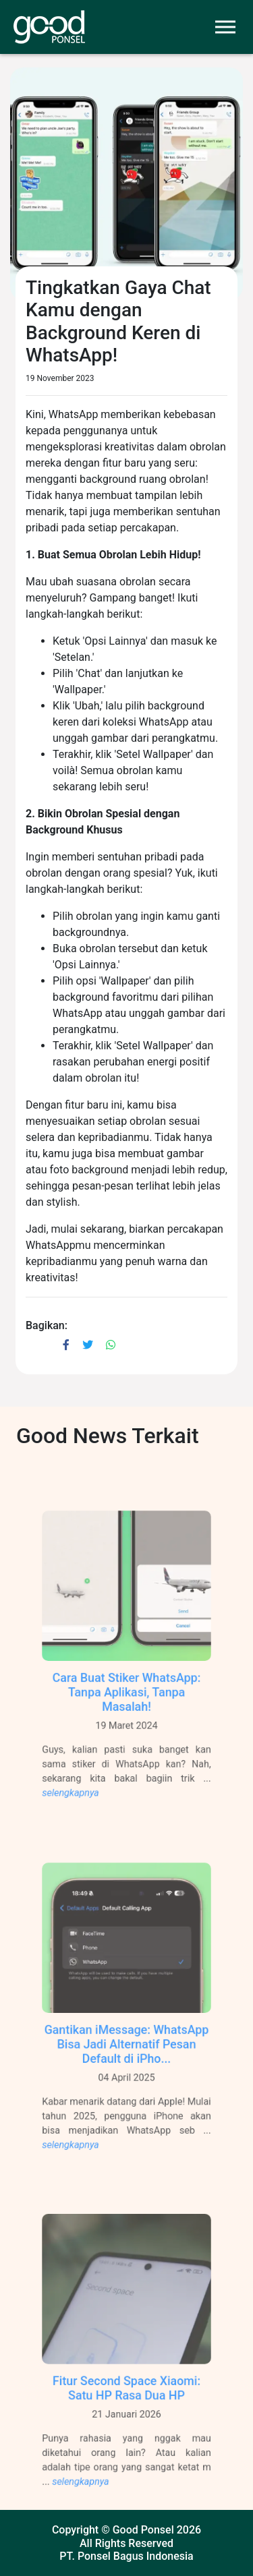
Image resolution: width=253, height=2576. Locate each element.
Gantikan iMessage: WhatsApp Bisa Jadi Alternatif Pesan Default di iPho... (126, 2059)
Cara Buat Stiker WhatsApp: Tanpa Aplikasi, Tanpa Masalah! (126, 1707)
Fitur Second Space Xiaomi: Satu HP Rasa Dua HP (126, 2403)
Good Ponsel (143, 2529)
